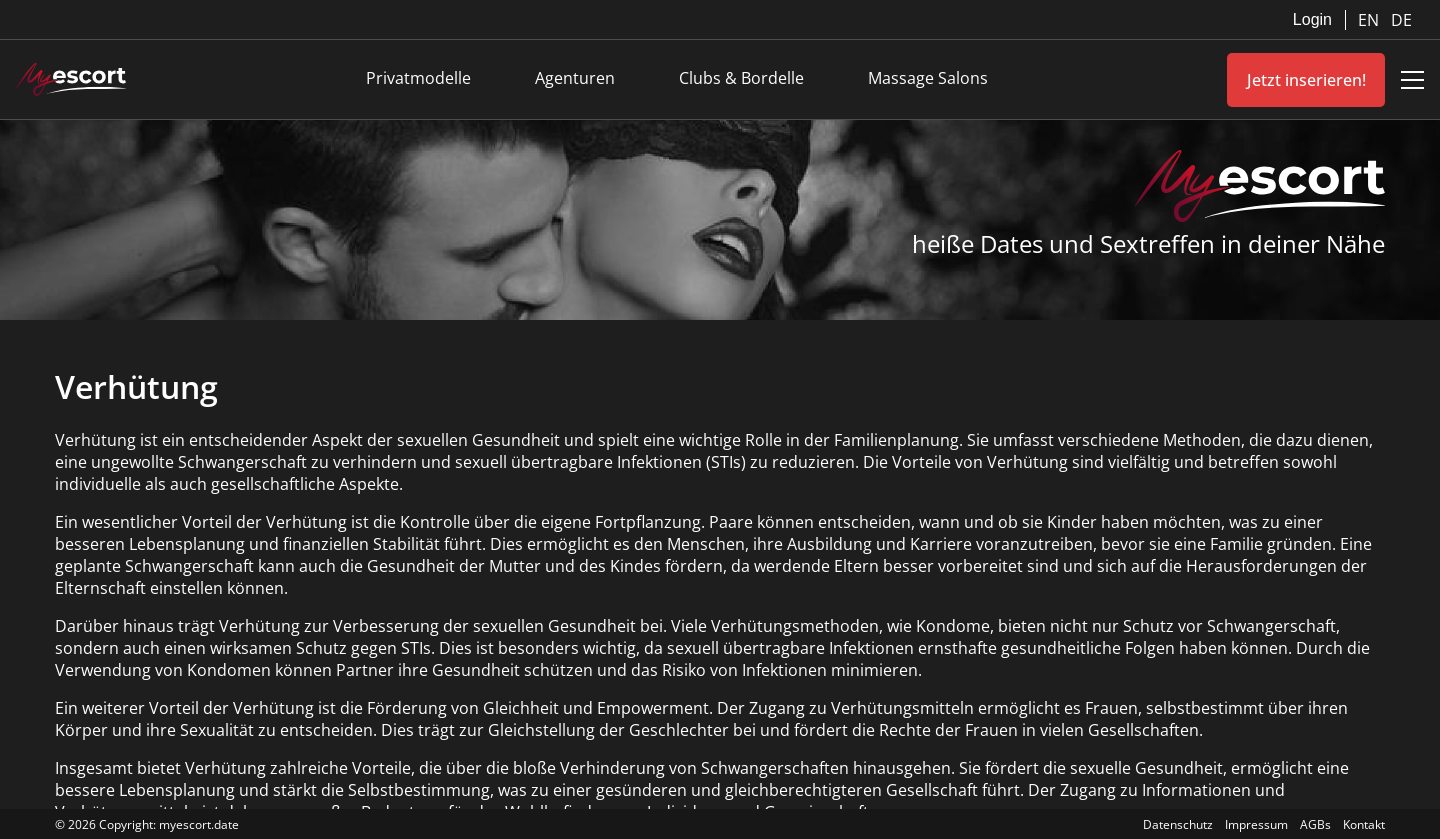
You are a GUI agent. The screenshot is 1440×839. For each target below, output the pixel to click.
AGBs (1315, 824)
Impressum (1256, 824)
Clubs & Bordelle (741, 78)
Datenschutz (1178, 824)
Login (1312, 19)
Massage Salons (928, 78)
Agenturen (575, 78)
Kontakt (1364, 824)
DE (1401, 20)
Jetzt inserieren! (1306, 80)
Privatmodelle (418, 78)
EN (1370, 20)
